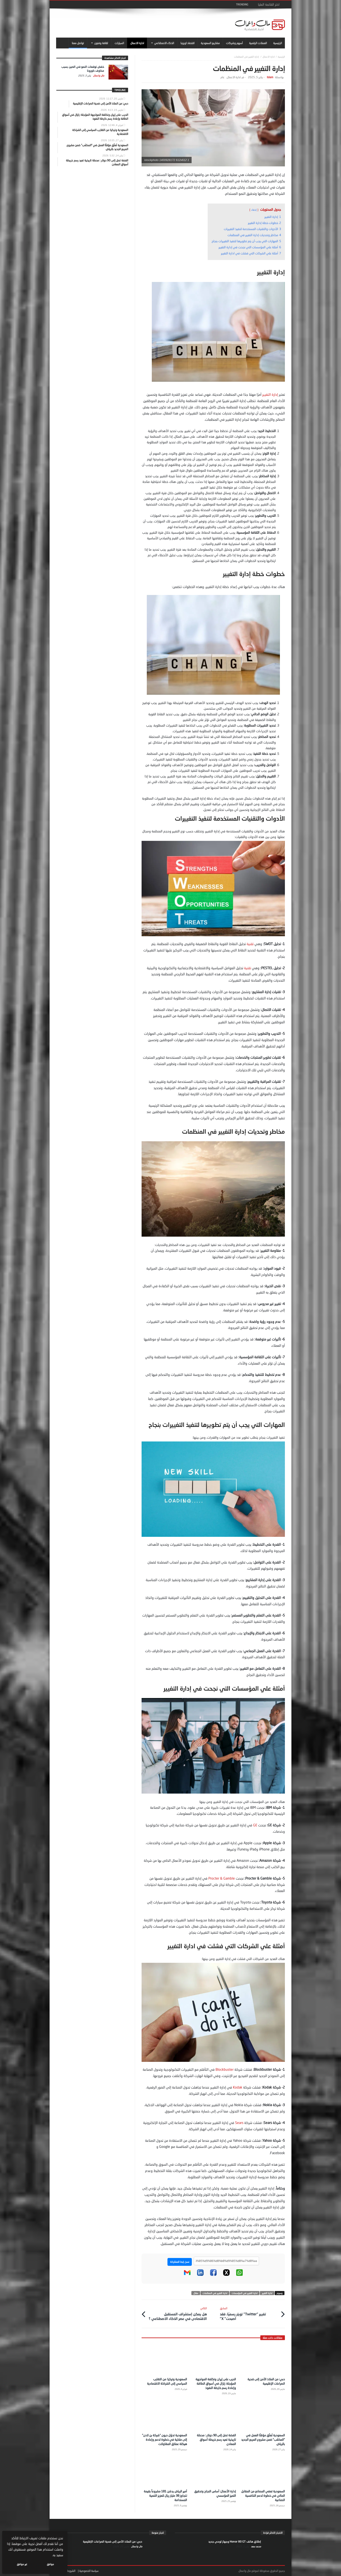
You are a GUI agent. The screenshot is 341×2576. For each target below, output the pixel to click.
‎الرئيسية (281, 56)
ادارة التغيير (267, 2293)
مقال (195, 2293)
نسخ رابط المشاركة (179, 2261)
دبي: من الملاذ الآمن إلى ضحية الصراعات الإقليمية (112, 2541)
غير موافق (22, 2564)
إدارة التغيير (270, 394)
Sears (239, 2122)
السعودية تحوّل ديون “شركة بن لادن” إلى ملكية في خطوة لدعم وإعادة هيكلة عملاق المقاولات (164, 2439)
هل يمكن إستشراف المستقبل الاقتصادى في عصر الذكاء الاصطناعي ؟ (177, 2313)
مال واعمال (98, 75)
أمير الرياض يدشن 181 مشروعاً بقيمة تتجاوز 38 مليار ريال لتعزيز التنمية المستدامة (165, 2495)
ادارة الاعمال (268, 56)
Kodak (237, 2087)
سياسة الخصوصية (89, 2571)
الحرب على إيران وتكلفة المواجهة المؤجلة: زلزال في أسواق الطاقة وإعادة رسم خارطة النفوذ (216, 2383)
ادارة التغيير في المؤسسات (244, 2293)
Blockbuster (225, 2069)
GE (255, 1825)
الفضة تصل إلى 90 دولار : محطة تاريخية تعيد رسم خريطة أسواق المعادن (216, 2439)
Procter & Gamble (221, 1878)
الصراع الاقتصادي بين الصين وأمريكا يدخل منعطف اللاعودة (197, 4)
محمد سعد (255, 2546)
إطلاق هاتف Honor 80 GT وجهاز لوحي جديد (234, 2541)
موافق (50, 2564)
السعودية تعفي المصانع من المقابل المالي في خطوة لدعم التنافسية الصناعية (263, 2495)
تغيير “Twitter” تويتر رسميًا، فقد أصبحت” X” (249, 2313)
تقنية (250, 944)
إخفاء (254, 209)
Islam (270, 77)
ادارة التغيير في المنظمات (214, 2293)
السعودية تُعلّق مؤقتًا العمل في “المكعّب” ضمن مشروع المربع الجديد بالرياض (263, 2439)
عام (222, 77)
